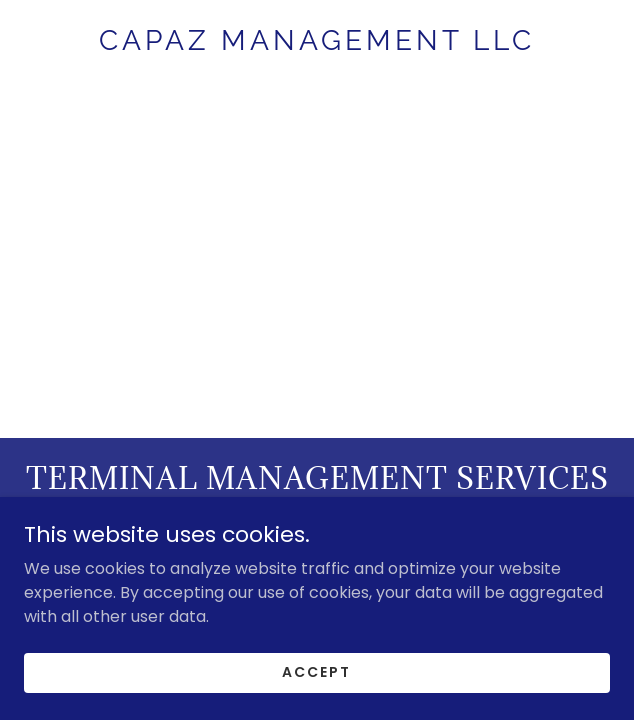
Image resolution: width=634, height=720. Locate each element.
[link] (317, 41)
